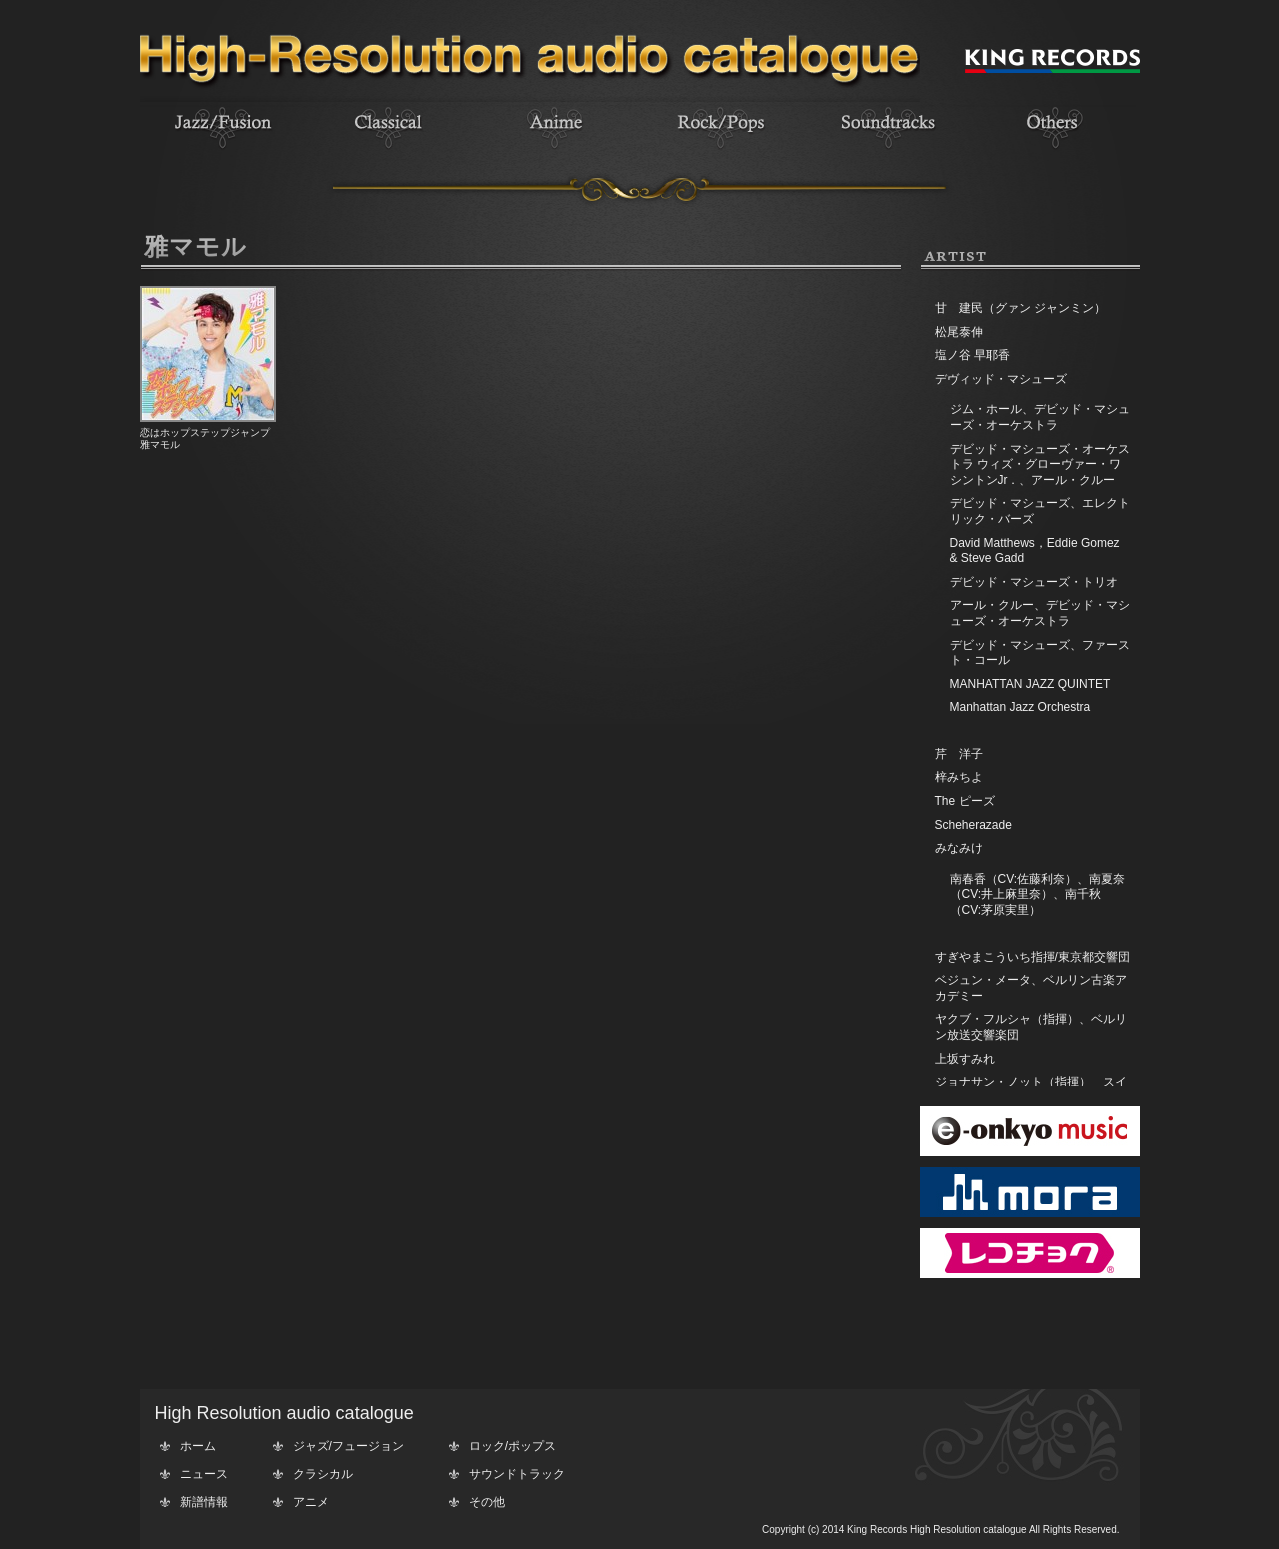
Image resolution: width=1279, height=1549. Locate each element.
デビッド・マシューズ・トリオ (1034, 582)
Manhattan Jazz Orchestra (1020, 707)
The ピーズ (965, 801)
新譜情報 (204, 1502)
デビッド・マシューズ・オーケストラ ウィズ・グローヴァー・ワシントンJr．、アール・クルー (1040, 464)
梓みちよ (959, 777)
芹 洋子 (959, 754)
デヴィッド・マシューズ (1001, 379)
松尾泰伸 (959, 332)
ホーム (198, 1446)
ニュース (204, 1474)
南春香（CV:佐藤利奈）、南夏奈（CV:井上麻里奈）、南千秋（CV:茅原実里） (1038, 894)
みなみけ (959, 848)
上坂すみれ (965, 1059)
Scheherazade (973, 825)
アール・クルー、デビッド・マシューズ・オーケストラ (1040, 613)
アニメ (311, 1502)
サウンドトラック (517, 1474)
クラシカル (323, 1474)
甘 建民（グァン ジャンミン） (1020, 308)
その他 (487, 1502)
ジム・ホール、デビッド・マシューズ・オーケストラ (1040, 417)
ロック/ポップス (512, 1446)
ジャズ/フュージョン (348, 1446)
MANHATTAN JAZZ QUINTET (1030, 684)
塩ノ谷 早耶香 (972, 355)
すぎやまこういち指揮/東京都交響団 (1032, 957)
